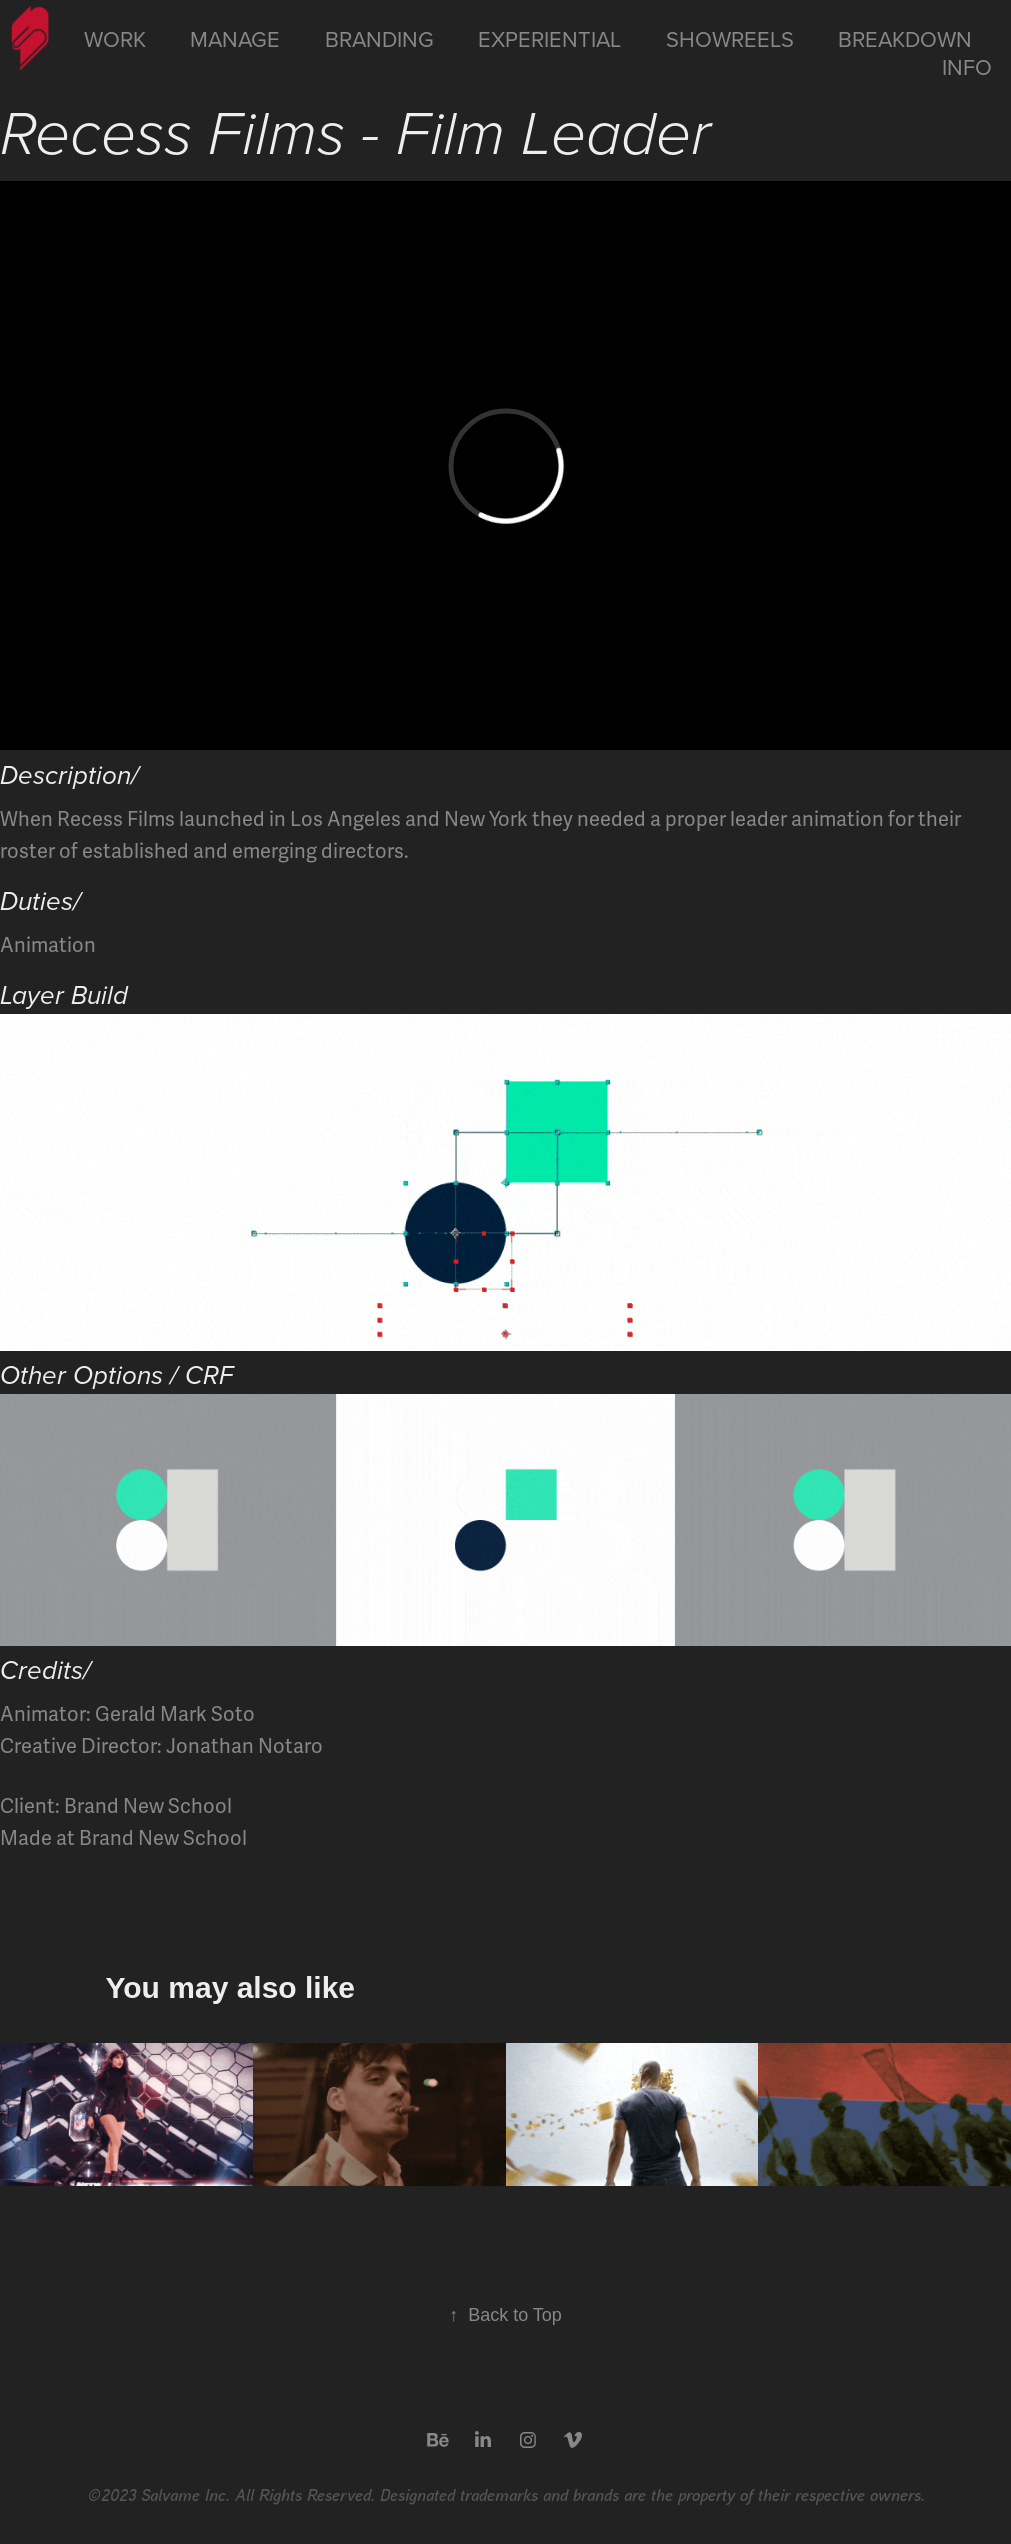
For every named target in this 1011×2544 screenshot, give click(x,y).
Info (967, 66)
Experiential (549, 38)
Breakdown (905, 38)
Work (115, 38)
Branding (379, 38)
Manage (235, 38)
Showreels (730, 38)
